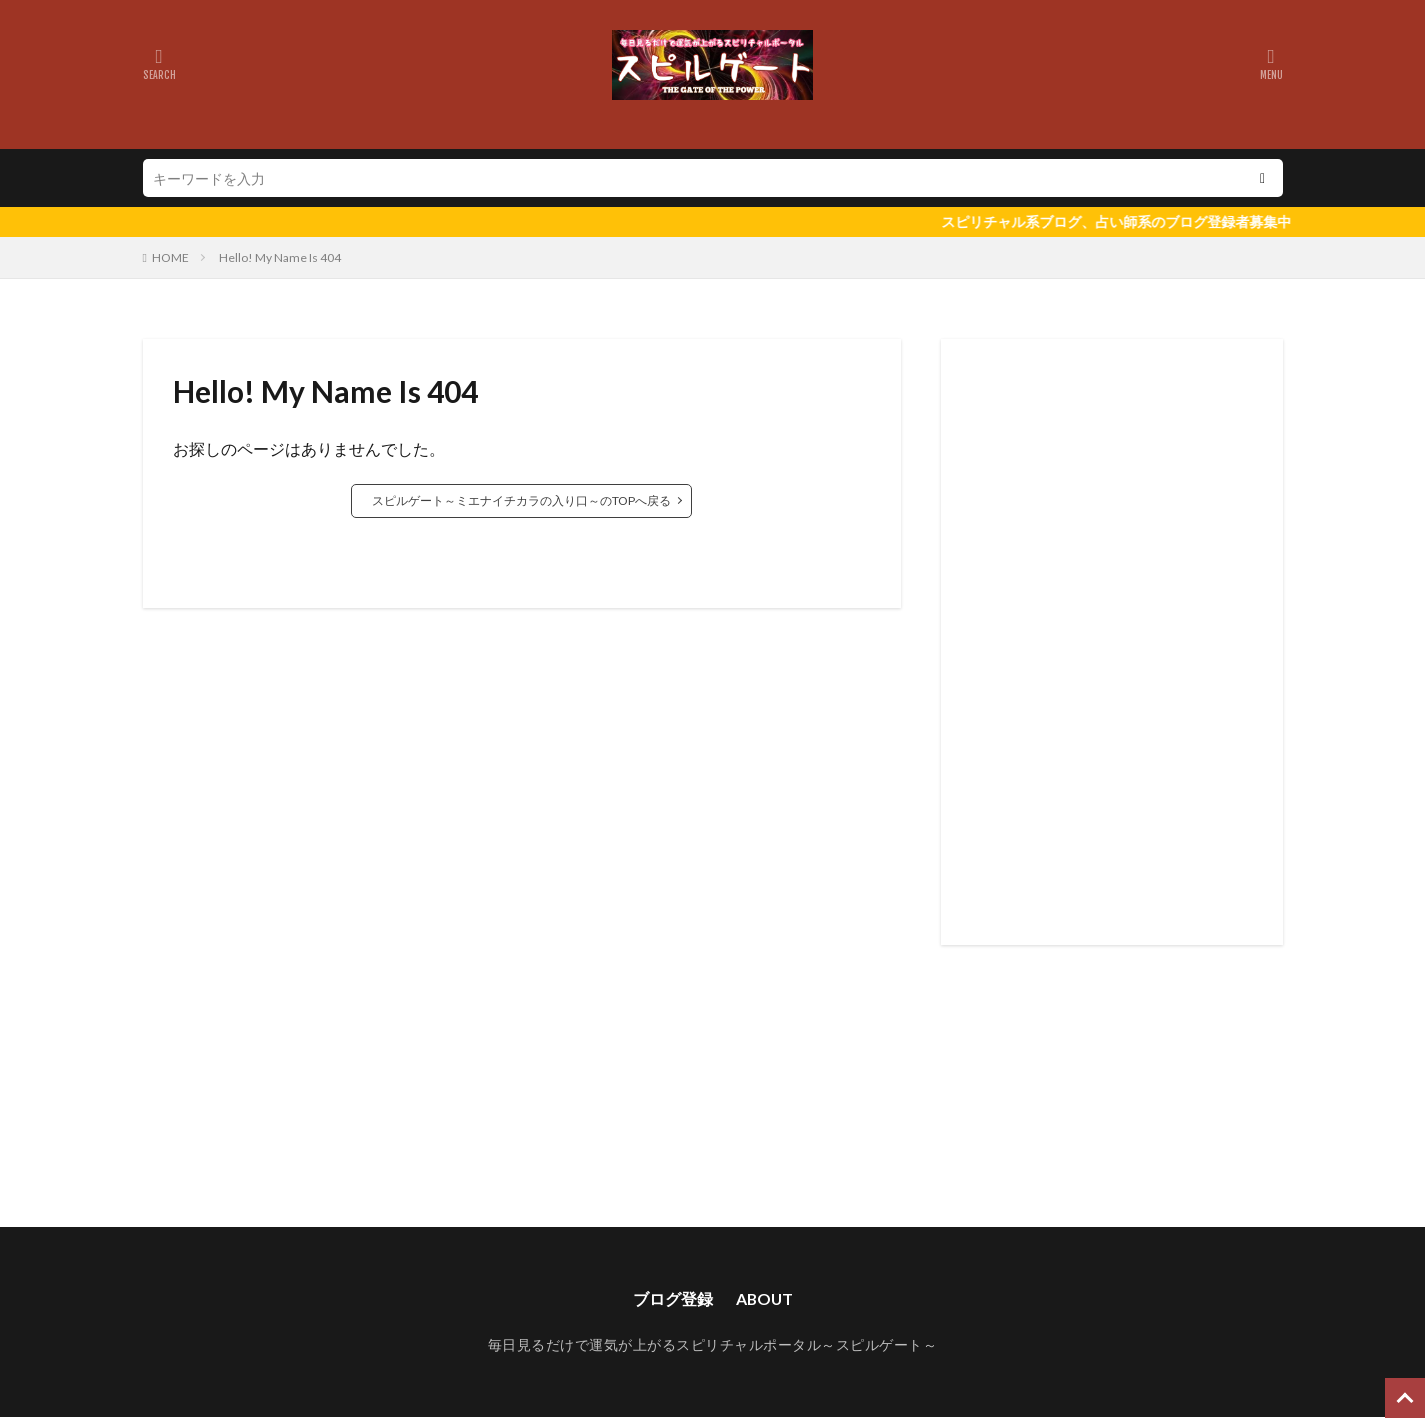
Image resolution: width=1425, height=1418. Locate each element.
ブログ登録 (672, 1298)
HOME (170, 257)
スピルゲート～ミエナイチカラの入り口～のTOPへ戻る (521, 500)
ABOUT (764, 1298)
